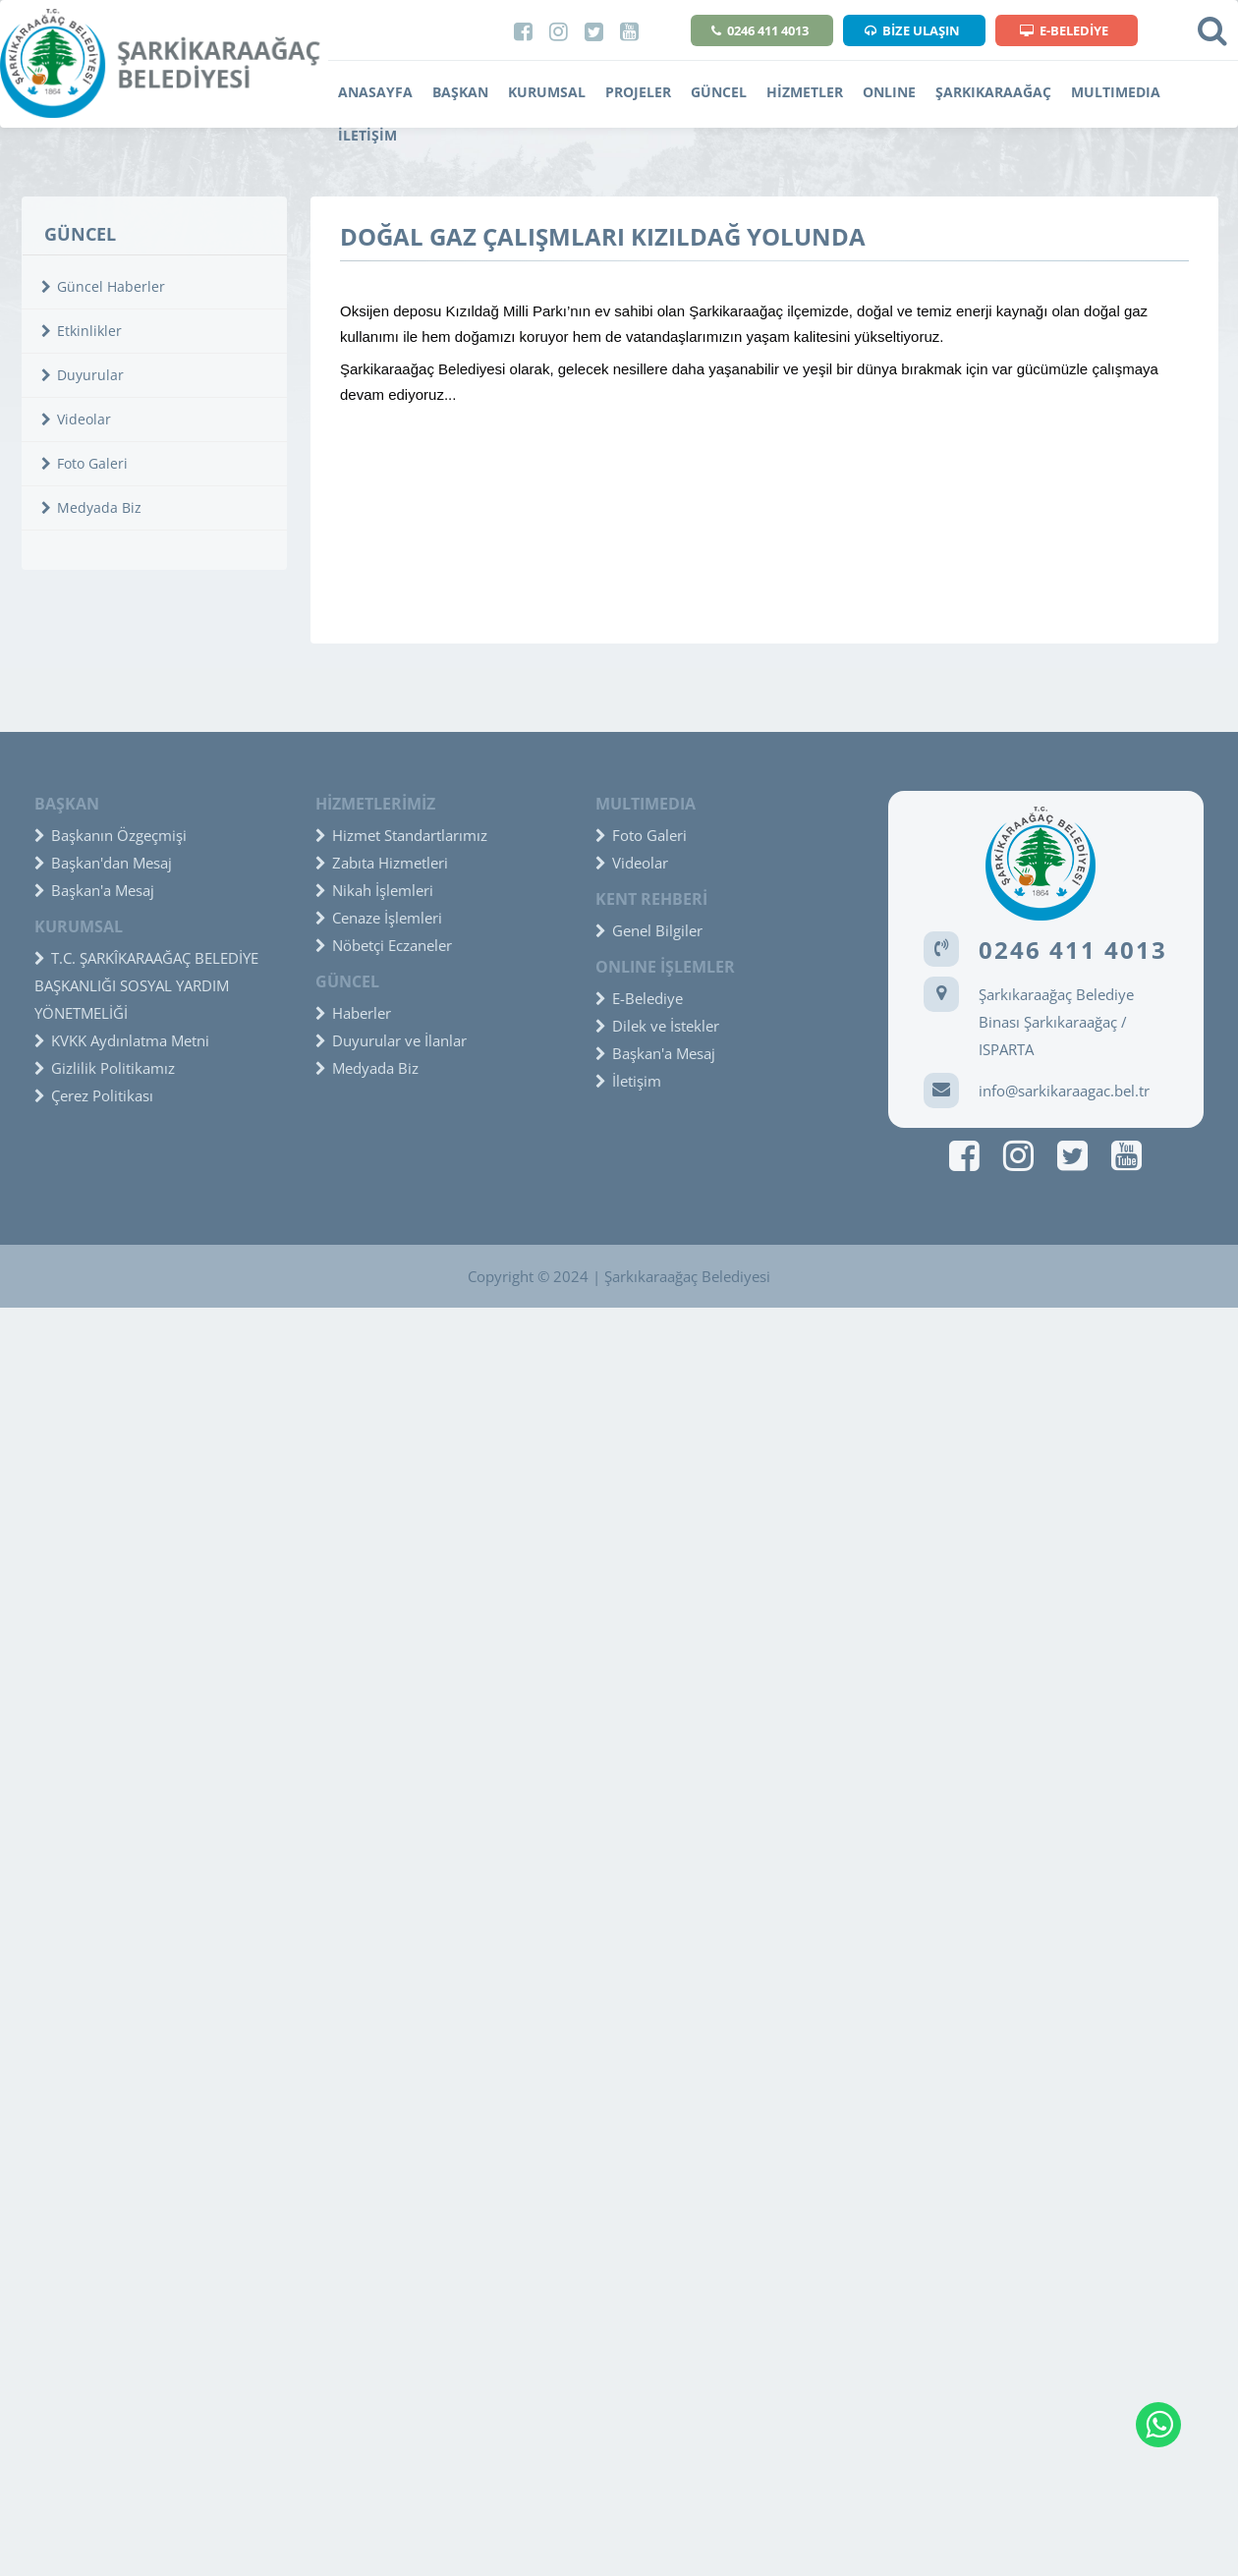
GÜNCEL (719, 92)
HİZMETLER (804, 92)
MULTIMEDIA (1115, 92)
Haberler (353, 1013)
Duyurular (82, 374)
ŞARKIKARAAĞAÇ (993, 92)
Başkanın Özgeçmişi (110, 835)
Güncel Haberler (103, 286)
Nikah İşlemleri (374, 890)
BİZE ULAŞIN (912, 30)
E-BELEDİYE (1064, 30)
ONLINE (889, 92)
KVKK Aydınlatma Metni (121, 1040)
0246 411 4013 (760, 30)
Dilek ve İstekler (657, 1026)
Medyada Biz (91, 507)
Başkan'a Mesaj (94, 890)
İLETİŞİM (367, 135)
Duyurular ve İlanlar (391, 1040)
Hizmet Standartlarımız (401, 835)
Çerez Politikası (93, 1095)
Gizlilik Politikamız (104, 1068)
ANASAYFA (375, 92)
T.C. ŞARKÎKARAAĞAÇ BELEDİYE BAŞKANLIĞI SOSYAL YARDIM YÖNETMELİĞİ (146, 985)
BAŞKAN (460, 92)
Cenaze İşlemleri (378, 917)
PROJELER (638, 92)
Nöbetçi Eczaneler (383, 945)
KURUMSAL (547, 92)
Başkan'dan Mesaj (103, 862)
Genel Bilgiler (649, 930)
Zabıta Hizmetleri (381, 862)
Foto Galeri (84, 463)
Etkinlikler (81, 330)
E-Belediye (639, 998)
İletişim (628, 1081)
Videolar (76, 419)
